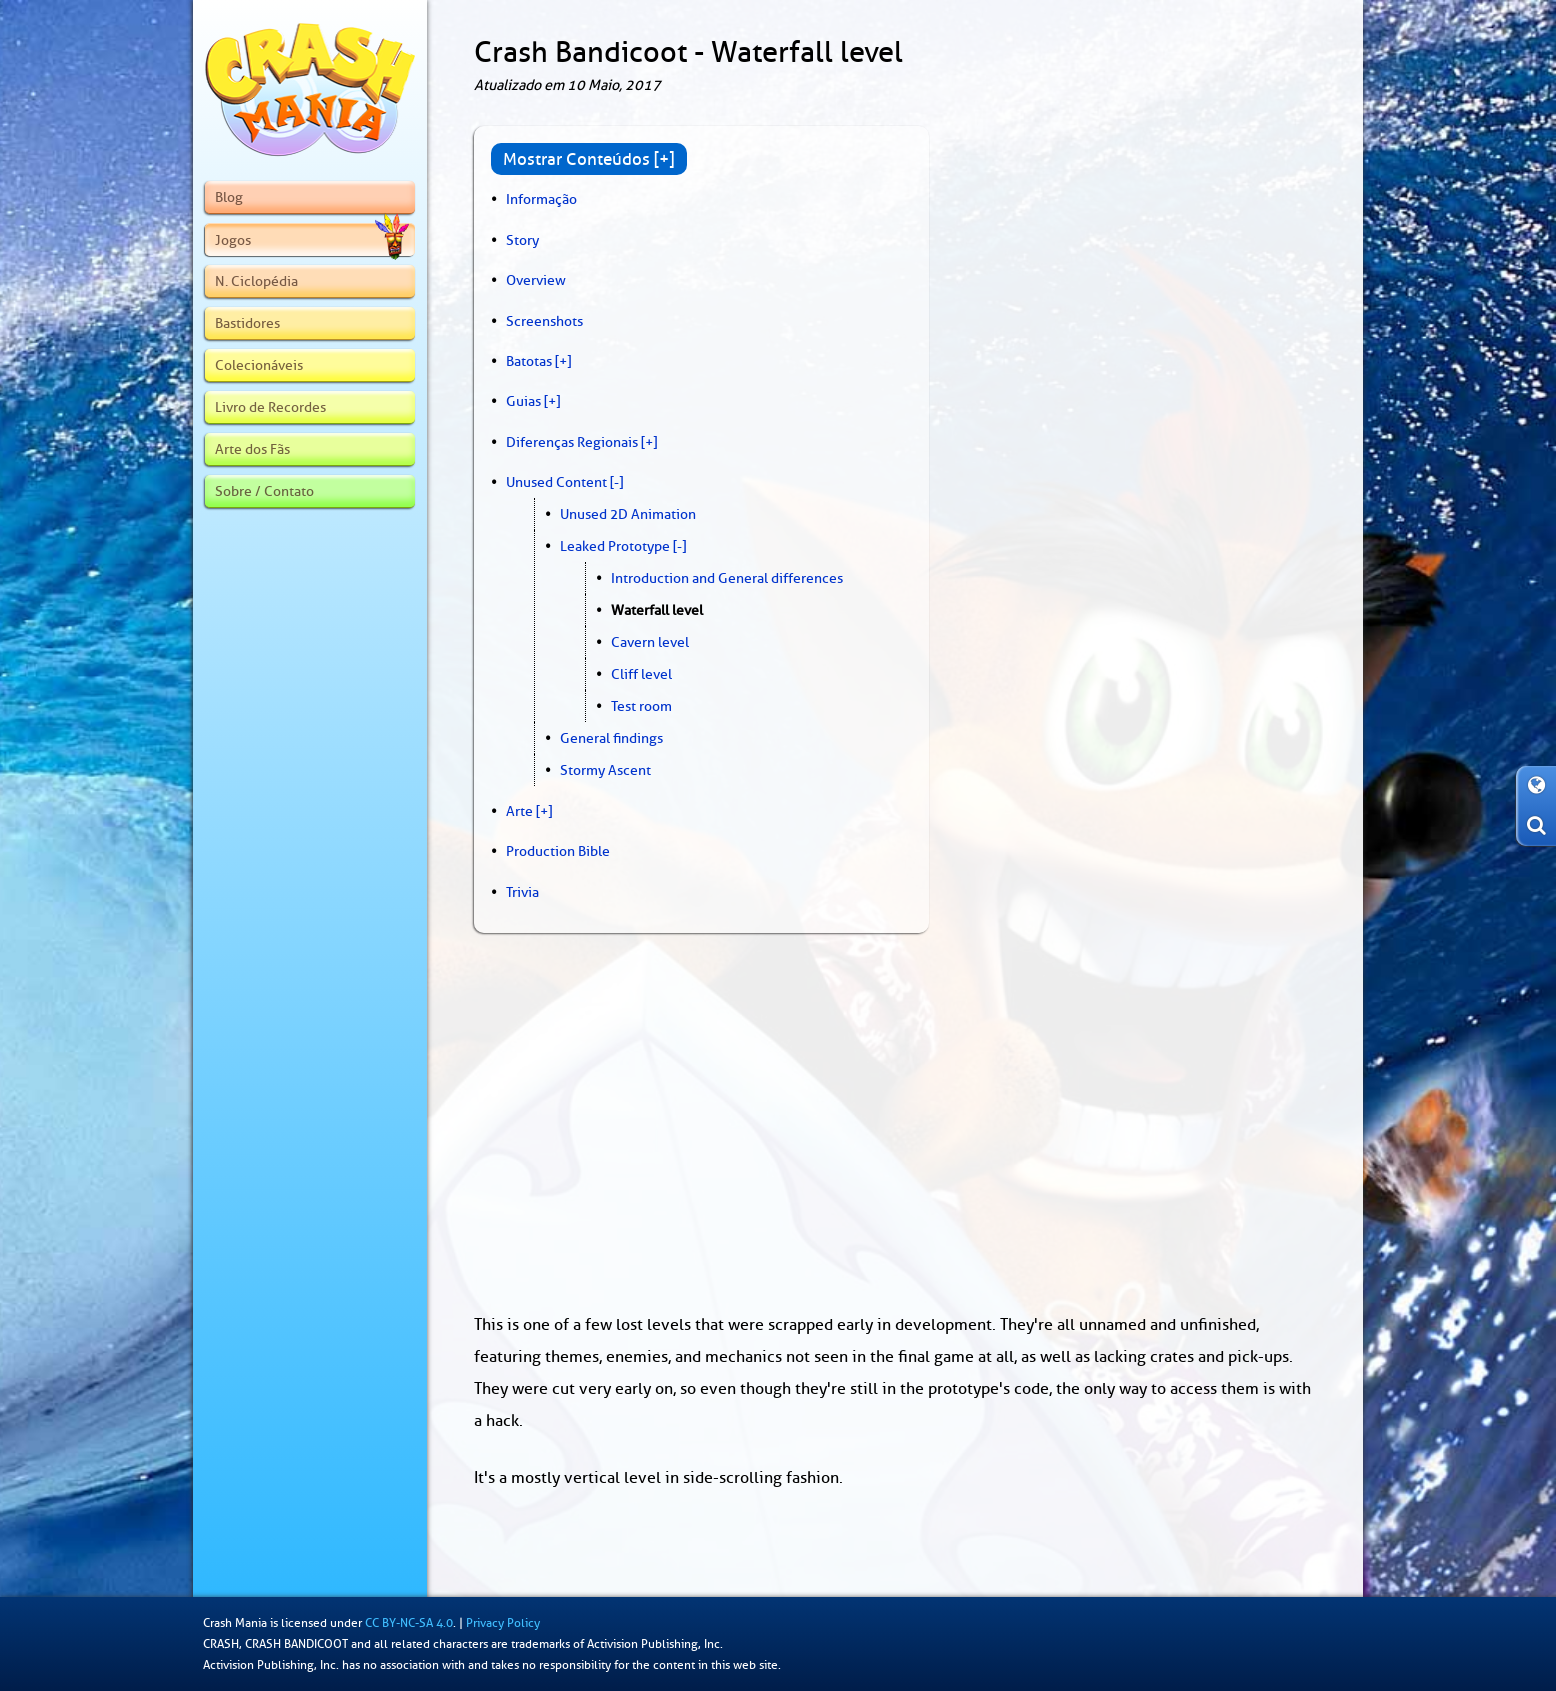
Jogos (312, 240)
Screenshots (544, 321)
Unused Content (556, 482)
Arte (519, 811)
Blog (229, 197)
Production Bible (558, 851)
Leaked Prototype (615, 546)
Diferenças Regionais (572, 442)
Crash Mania (235, 1623)
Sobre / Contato (264, 491)
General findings (611, 738)
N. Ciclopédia (256, 281)
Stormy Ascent (605, 770)
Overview (536, 280)
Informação (541, 199)
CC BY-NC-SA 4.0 (409, 1623)
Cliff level (641, 674)
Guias (523, 401)
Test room (641, 706)
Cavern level (650, 642)
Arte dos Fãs (252, 449)
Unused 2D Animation (628, 514)
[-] (616, 482)
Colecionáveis (259, 365)
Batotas (529, 361)
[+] (563, 361)
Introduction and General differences (727, 578)
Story (522, 240)
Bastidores (247, 323)
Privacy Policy (503, 1623)
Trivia (522, 892)
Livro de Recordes (270, 407)
